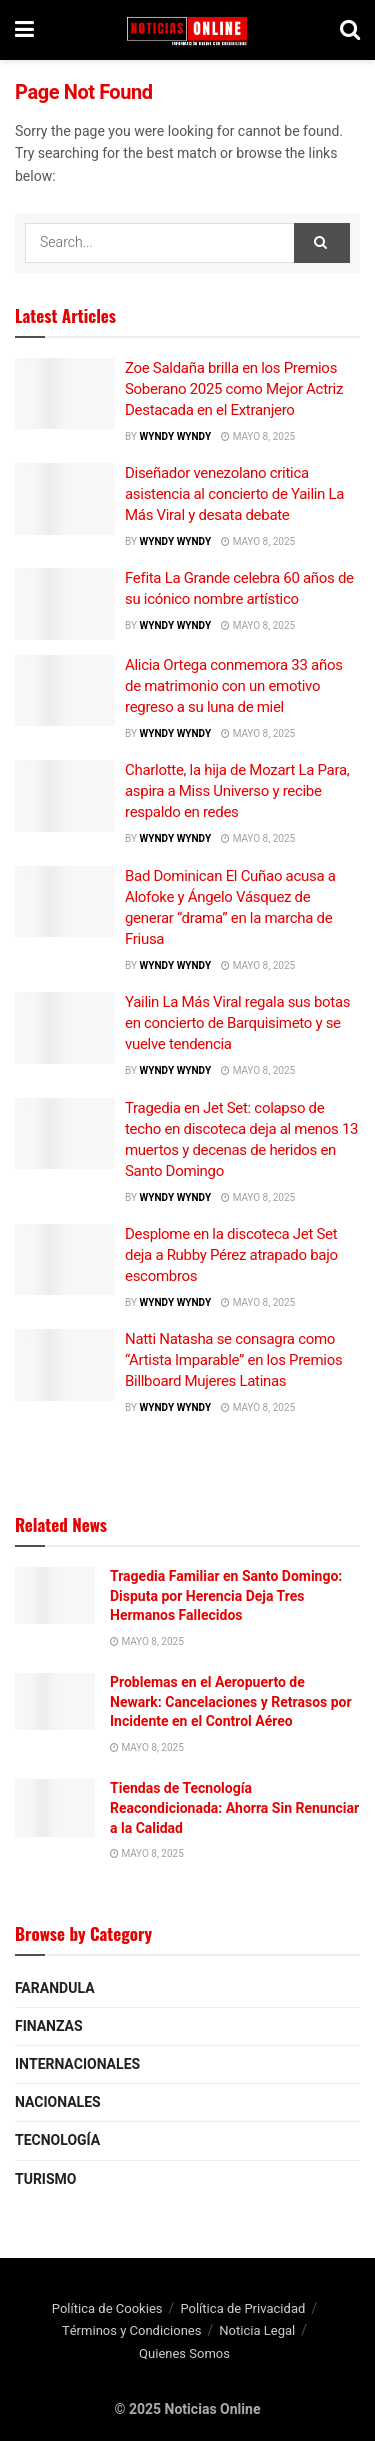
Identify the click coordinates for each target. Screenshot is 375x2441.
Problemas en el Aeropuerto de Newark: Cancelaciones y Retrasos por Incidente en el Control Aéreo (231, 1701)
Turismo (45, 2179)
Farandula (55, 1988)
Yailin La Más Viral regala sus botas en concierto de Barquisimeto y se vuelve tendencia (237, 1023)
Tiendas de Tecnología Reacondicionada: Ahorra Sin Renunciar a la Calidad (234, 1807)
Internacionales (77, 2064)
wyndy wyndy (175, 437)
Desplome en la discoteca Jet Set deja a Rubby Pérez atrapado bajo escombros (231, 1255)
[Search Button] (322, 243)
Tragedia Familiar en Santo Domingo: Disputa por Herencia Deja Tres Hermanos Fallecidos (226, 1595)
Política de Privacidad (242, 2308)
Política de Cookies (107, 2308)
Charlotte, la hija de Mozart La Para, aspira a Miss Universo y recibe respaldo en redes (237, 791)
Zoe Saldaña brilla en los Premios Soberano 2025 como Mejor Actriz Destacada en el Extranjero (234, 389)
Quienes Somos (184, 2353)
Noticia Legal (257, 2330)
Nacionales (58, 2102)
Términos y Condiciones (132, 2330)
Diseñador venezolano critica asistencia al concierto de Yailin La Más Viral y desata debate (234, 494)
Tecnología (57, 2140)
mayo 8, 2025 (258, 437)
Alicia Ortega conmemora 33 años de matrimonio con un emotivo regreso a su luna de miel (234, 686)
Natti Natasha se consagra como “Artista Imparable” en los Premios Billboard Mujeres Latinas (233, 1360)
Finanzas (49, 2026)
